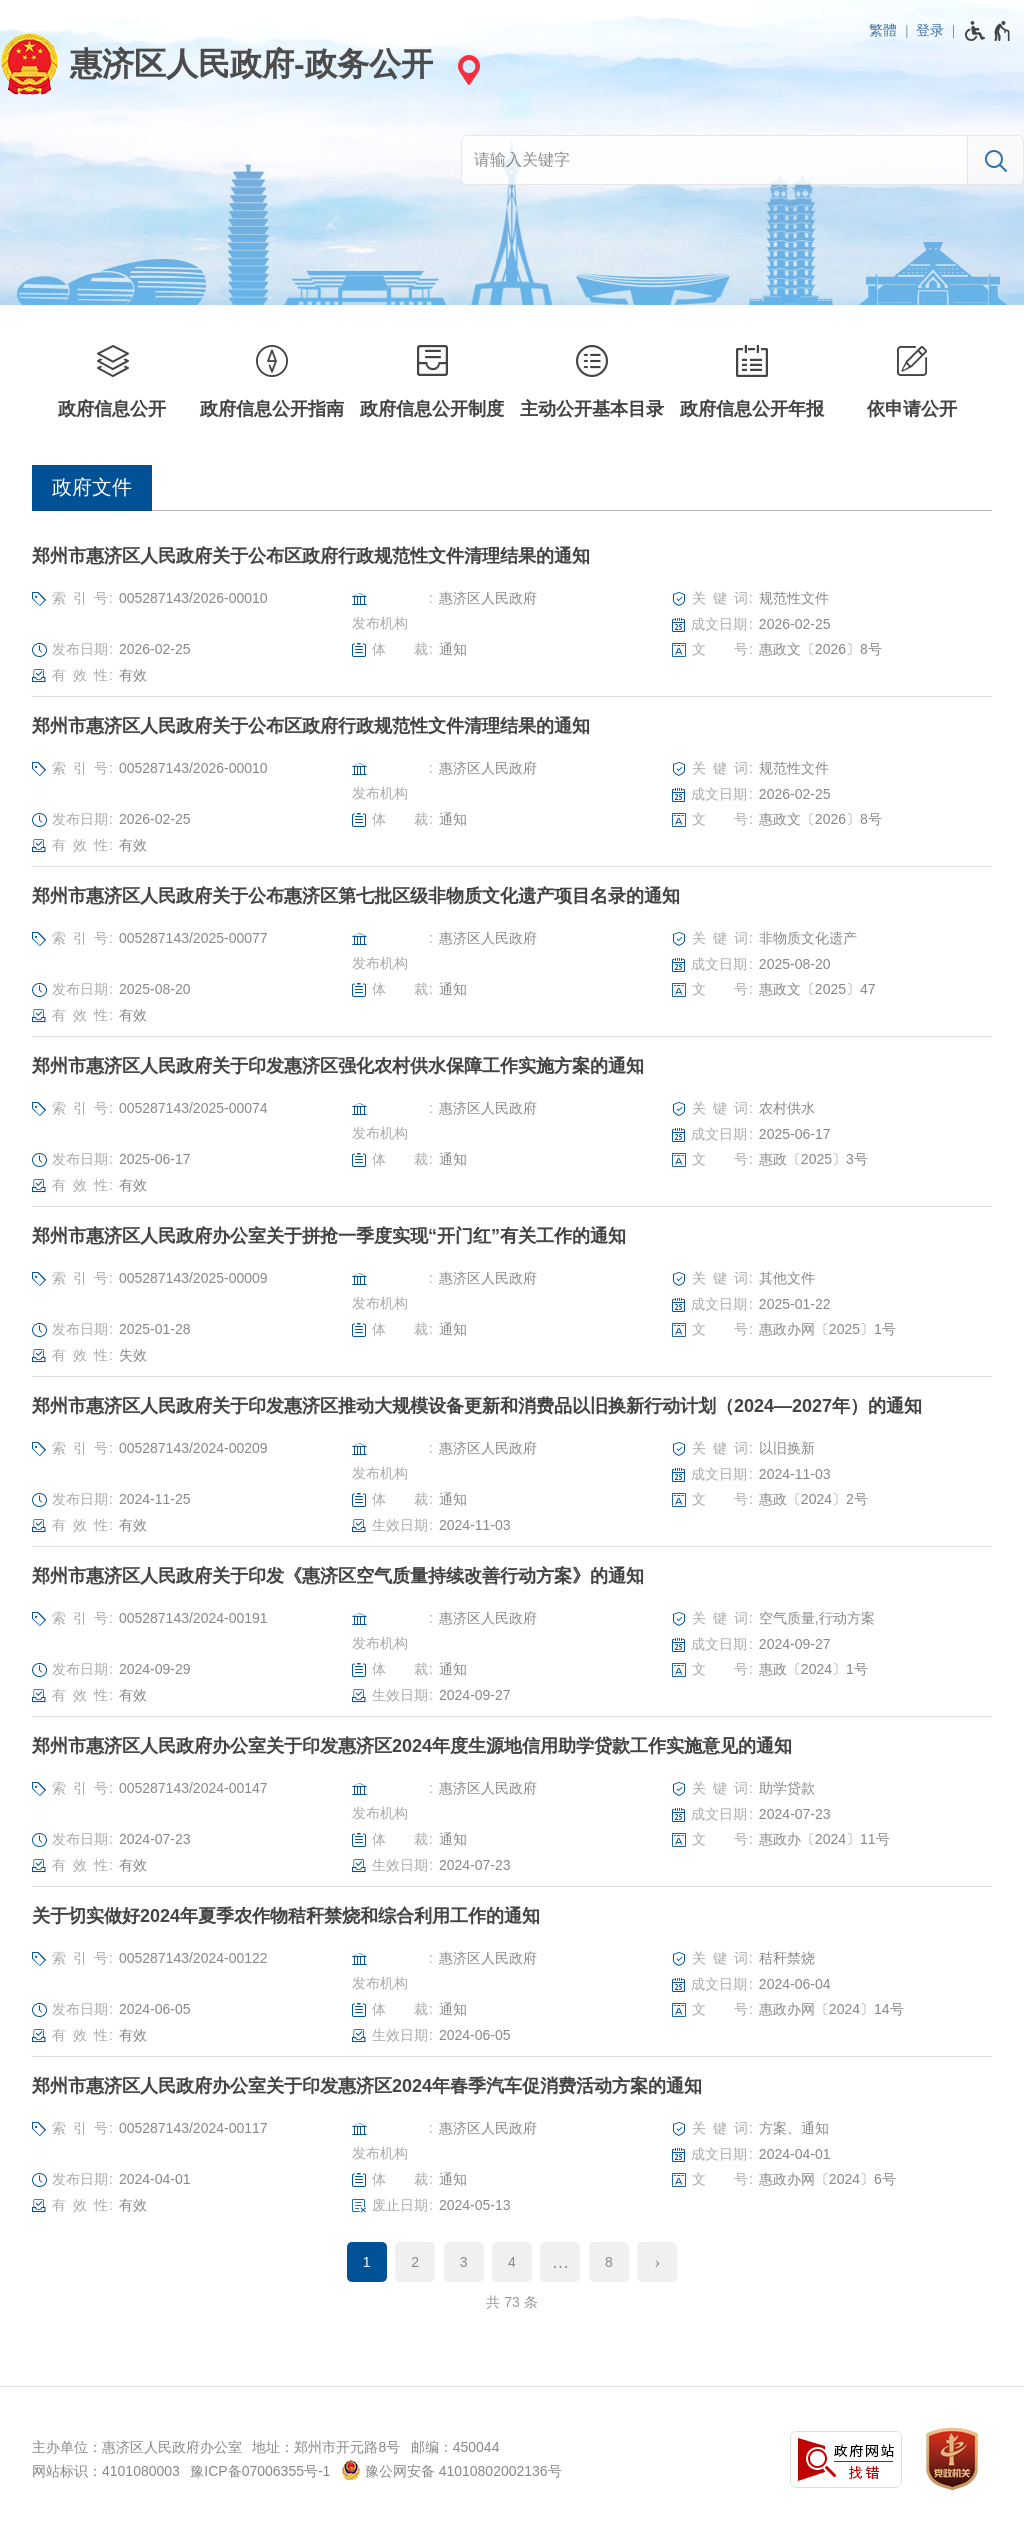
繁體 (883, 30)
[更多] (560, 2262)
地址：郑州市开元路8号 (326, 2447)
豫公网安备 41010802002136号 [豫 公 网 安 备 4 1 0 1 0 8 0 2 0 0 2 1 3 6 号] (451, 2470)
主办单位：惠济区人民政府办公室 (137, 2447)
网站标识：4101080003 (106, 2471)
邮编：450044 (455, 2447)
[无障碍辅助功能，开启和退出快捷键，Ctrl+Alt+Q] (988, 31)
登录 (930, 30)
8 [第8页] (609, 2262)
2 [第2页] (415, 2262)
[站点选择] (466, 69)
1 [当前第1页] (367, 2262)
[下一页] (657, 2262)
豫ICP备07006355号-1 (260, 2471)
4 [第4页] (512, 2262)
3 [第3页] (464, 2262)
